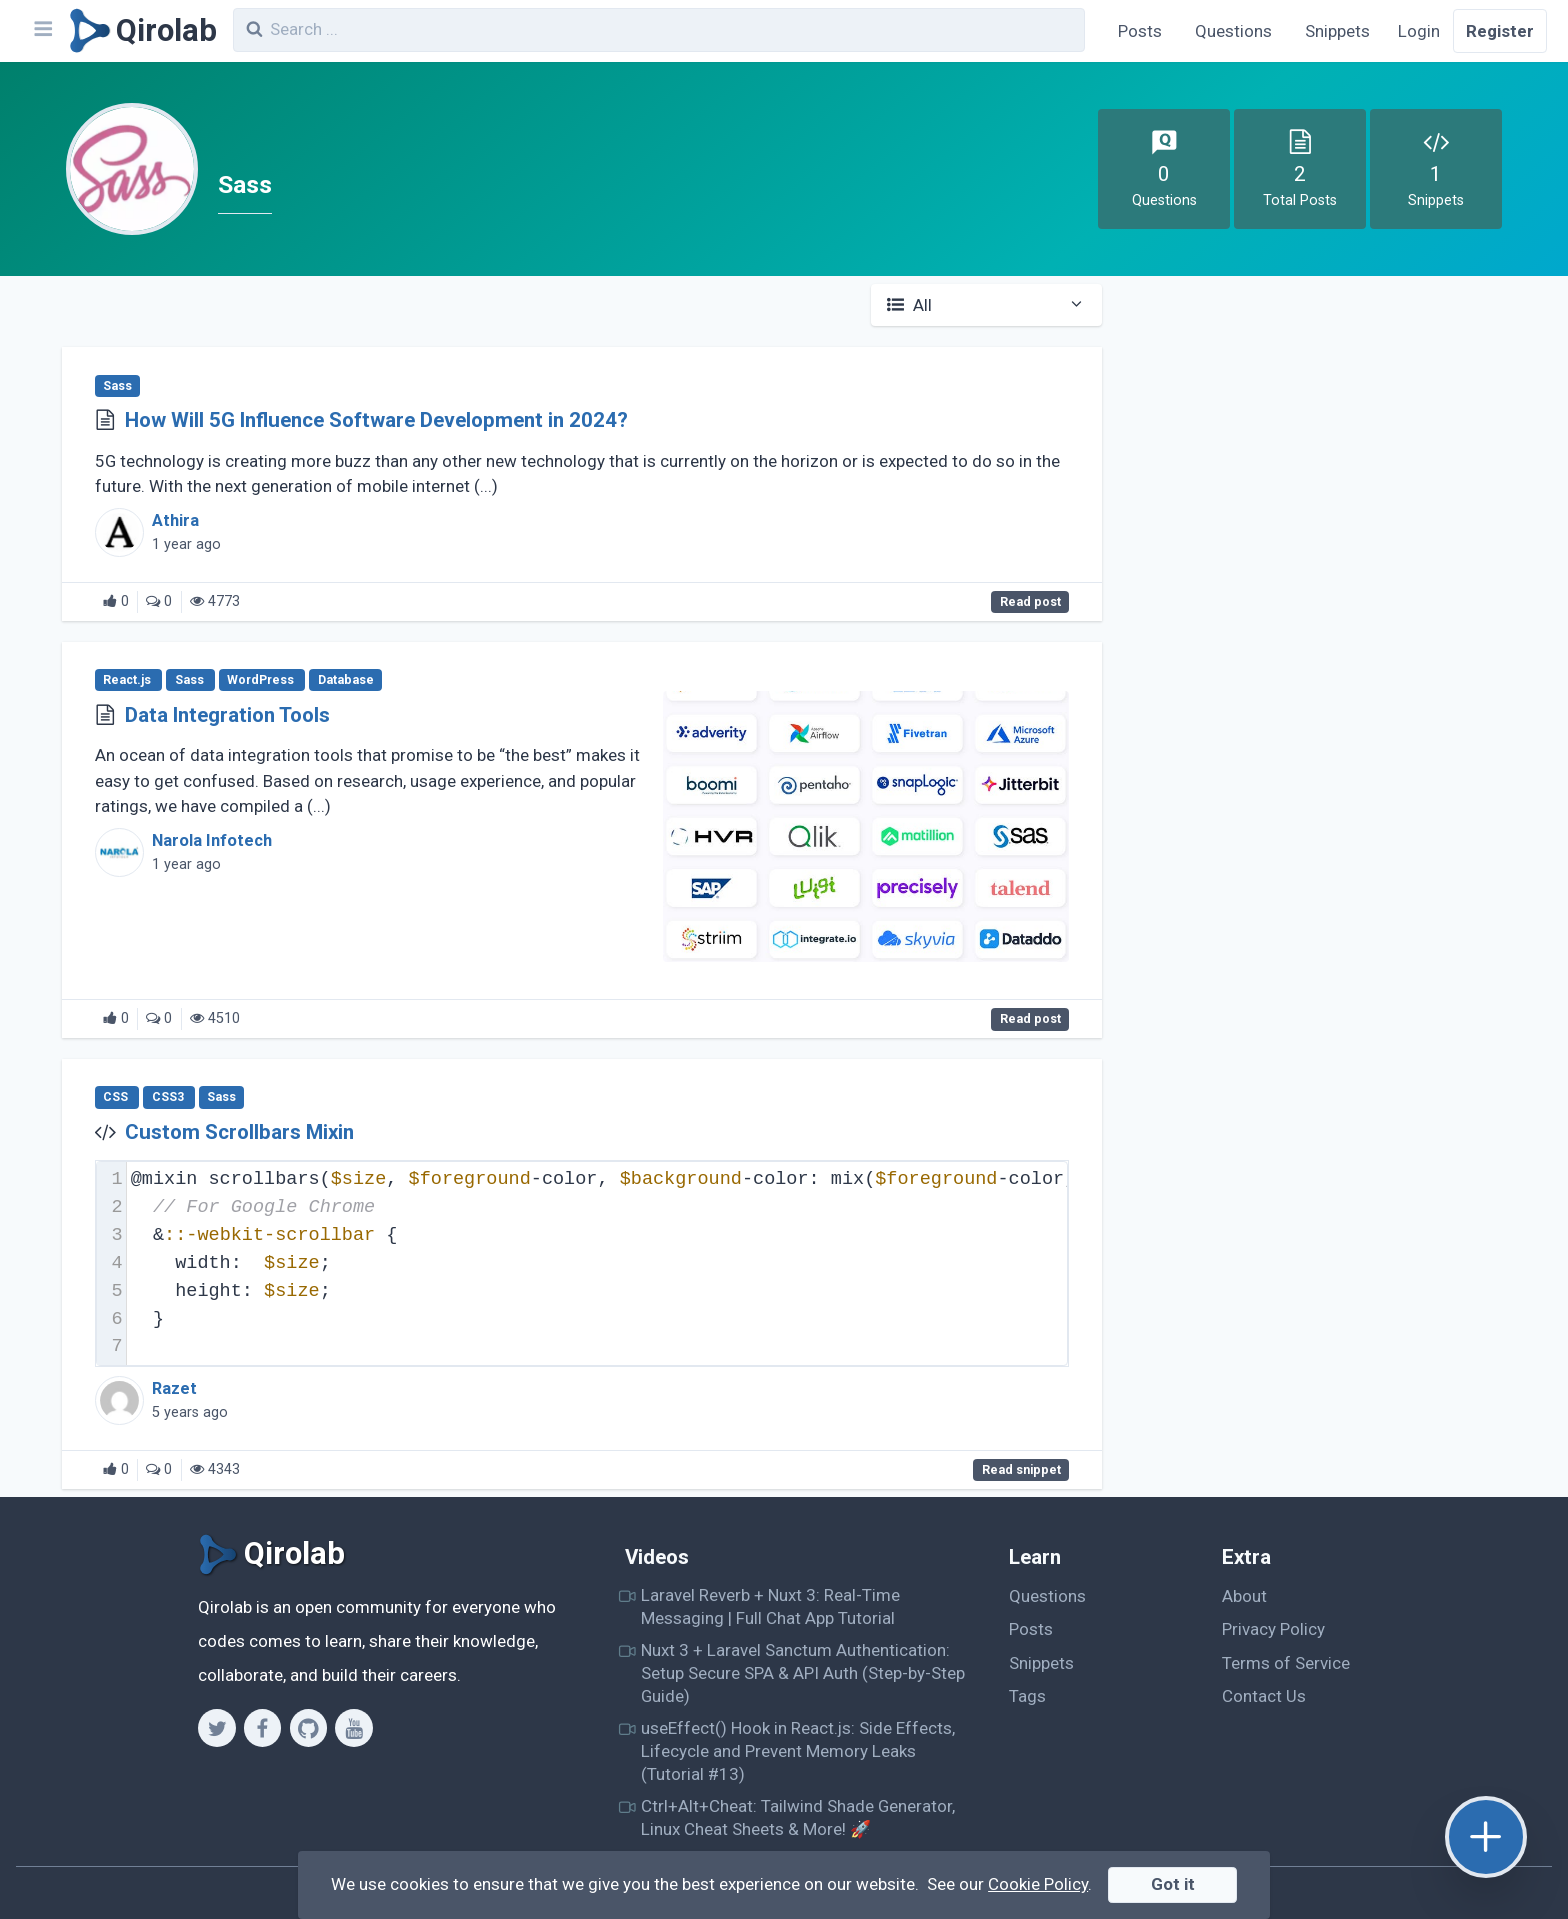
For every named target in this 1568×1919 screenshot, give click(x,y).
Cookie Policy (1038, 1884)
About (1244, 1596)
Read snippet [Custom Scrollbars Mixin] (1021, 1470)
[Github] (308, 1728)
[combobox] (659, 30)
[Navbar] (42, 31)
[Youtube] (353, 1728)
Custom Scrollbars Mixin (239, 1132)
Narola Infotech (212, 840)
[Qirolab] (139, 31)
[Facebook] (262, 1728)
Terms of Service (1286, 1663)
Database (346, 680)
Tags (1027, 1696)
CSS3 (169, 1098)
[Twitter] (216, 1728)
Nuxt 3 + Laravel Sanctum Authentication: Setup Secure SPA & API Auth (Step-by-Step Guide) (803, 1673)
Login (1419, 31)
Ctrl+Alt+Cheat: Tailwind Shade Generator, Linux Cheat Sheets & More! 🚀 (798, 1817)
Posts (1140, 31)
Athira (175, 520)
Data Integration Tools (227, 715)
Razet (174, 1388)
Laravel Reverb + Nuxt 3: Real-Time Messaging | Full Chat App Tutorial (770, 1606)
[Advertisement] (1324, 433)
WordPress (262, 680)
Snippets (1337, 31)
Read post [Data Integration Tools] (1030, 1019)
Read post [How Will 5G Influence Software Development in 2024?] (1030, 602)
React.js (128, 680)
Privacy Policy (1273, 1629)
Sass (117, 386)
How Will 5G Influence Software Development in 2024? (376, 420)
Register (1500, 31)
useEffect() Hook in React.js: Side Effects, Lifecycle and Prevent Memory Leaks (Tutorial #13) (798, 1751)
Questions (1233, 31)
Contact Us (1264, 1696)
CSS (117, 1098)
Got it (1173, 1884)
